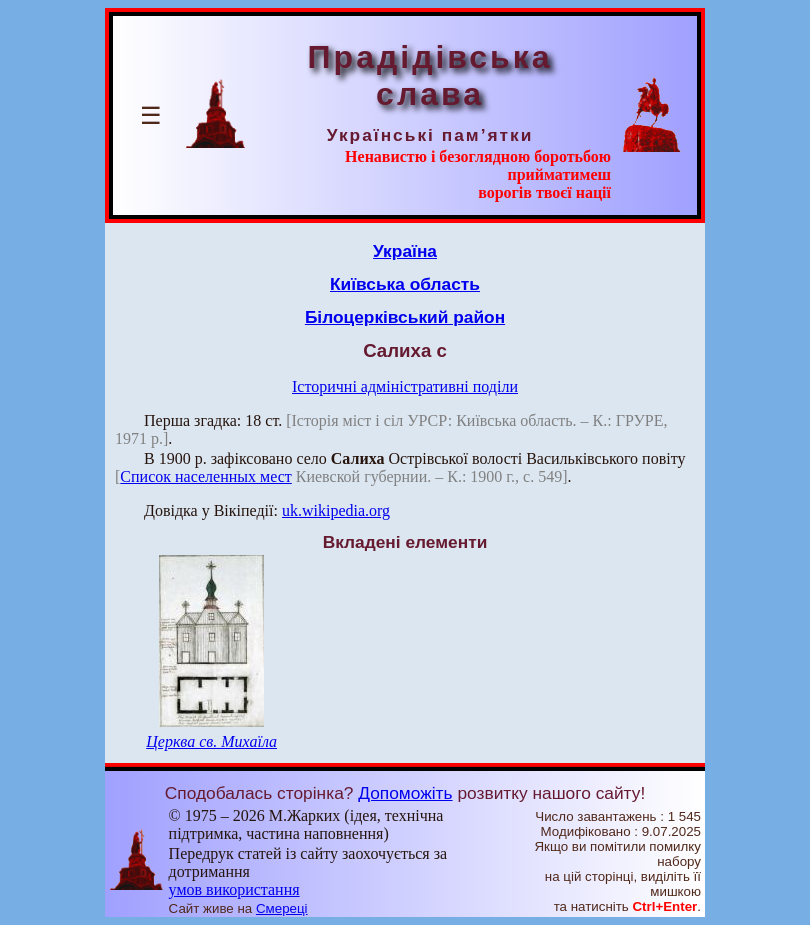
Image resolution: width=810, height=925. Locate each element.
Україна (405, 251)
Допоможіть (405, 793)
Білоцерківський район (405, 317)
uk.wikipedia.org (336, 510)
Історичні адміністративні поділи (405, 386)
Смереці (282, 908)
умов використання (234, 889)
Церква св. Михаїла (211, 741)
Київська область (405, 284)
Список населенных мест (205, 476)
